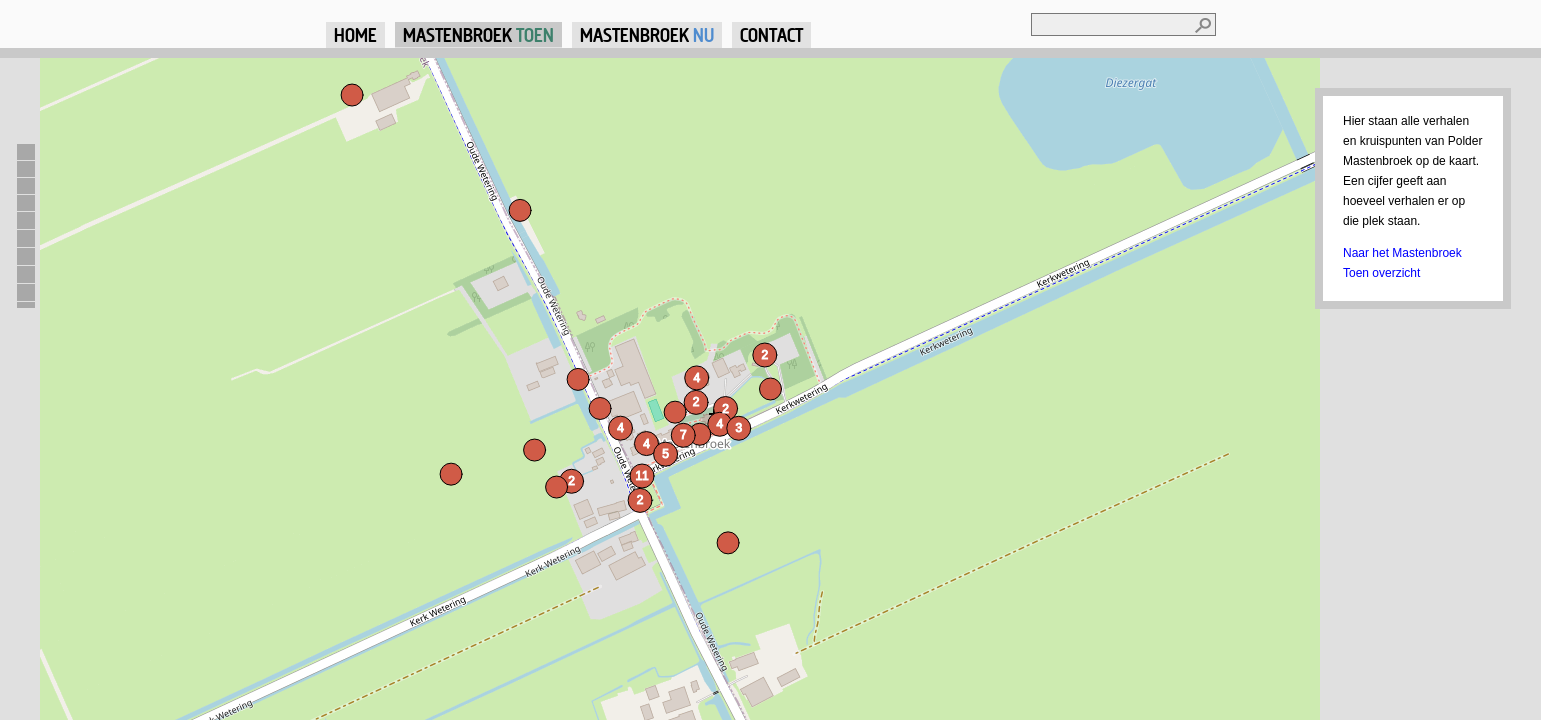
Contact (771, 34)
